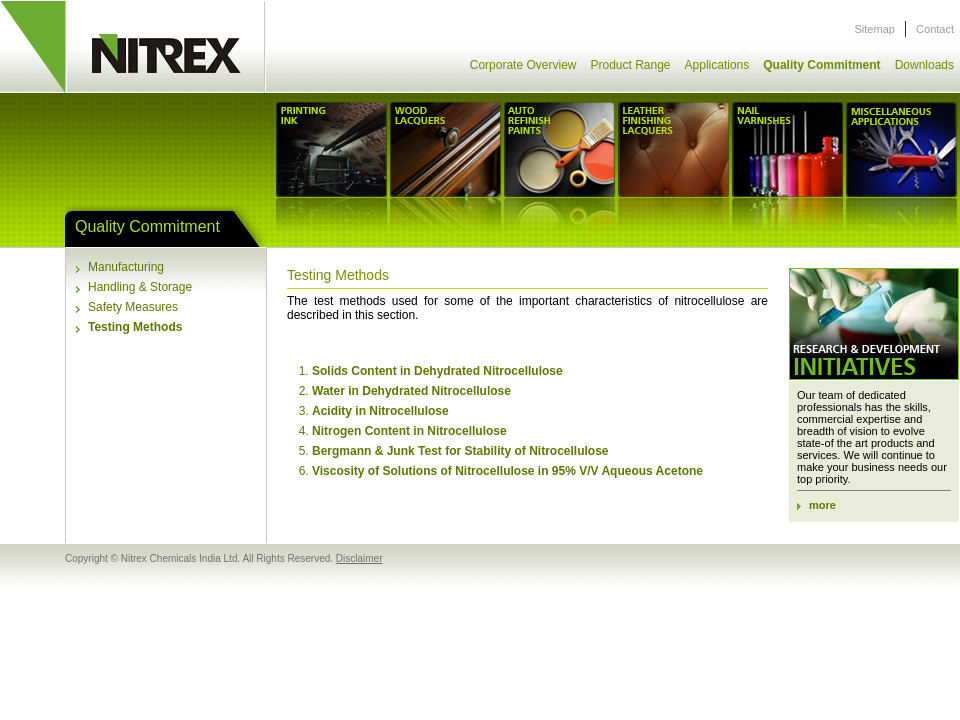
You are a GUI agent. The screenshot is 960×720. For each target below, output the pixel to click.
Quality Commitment (821, 65)
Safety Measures (133, 307)
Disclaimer (359, 558)
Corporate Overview (523, 65)
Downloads (924, 65)
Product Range (630, 65)
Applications (717, 65)
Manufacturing (126, 267)
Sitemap (875, 29)
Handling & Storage (140, 287)
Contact (935, 29)
